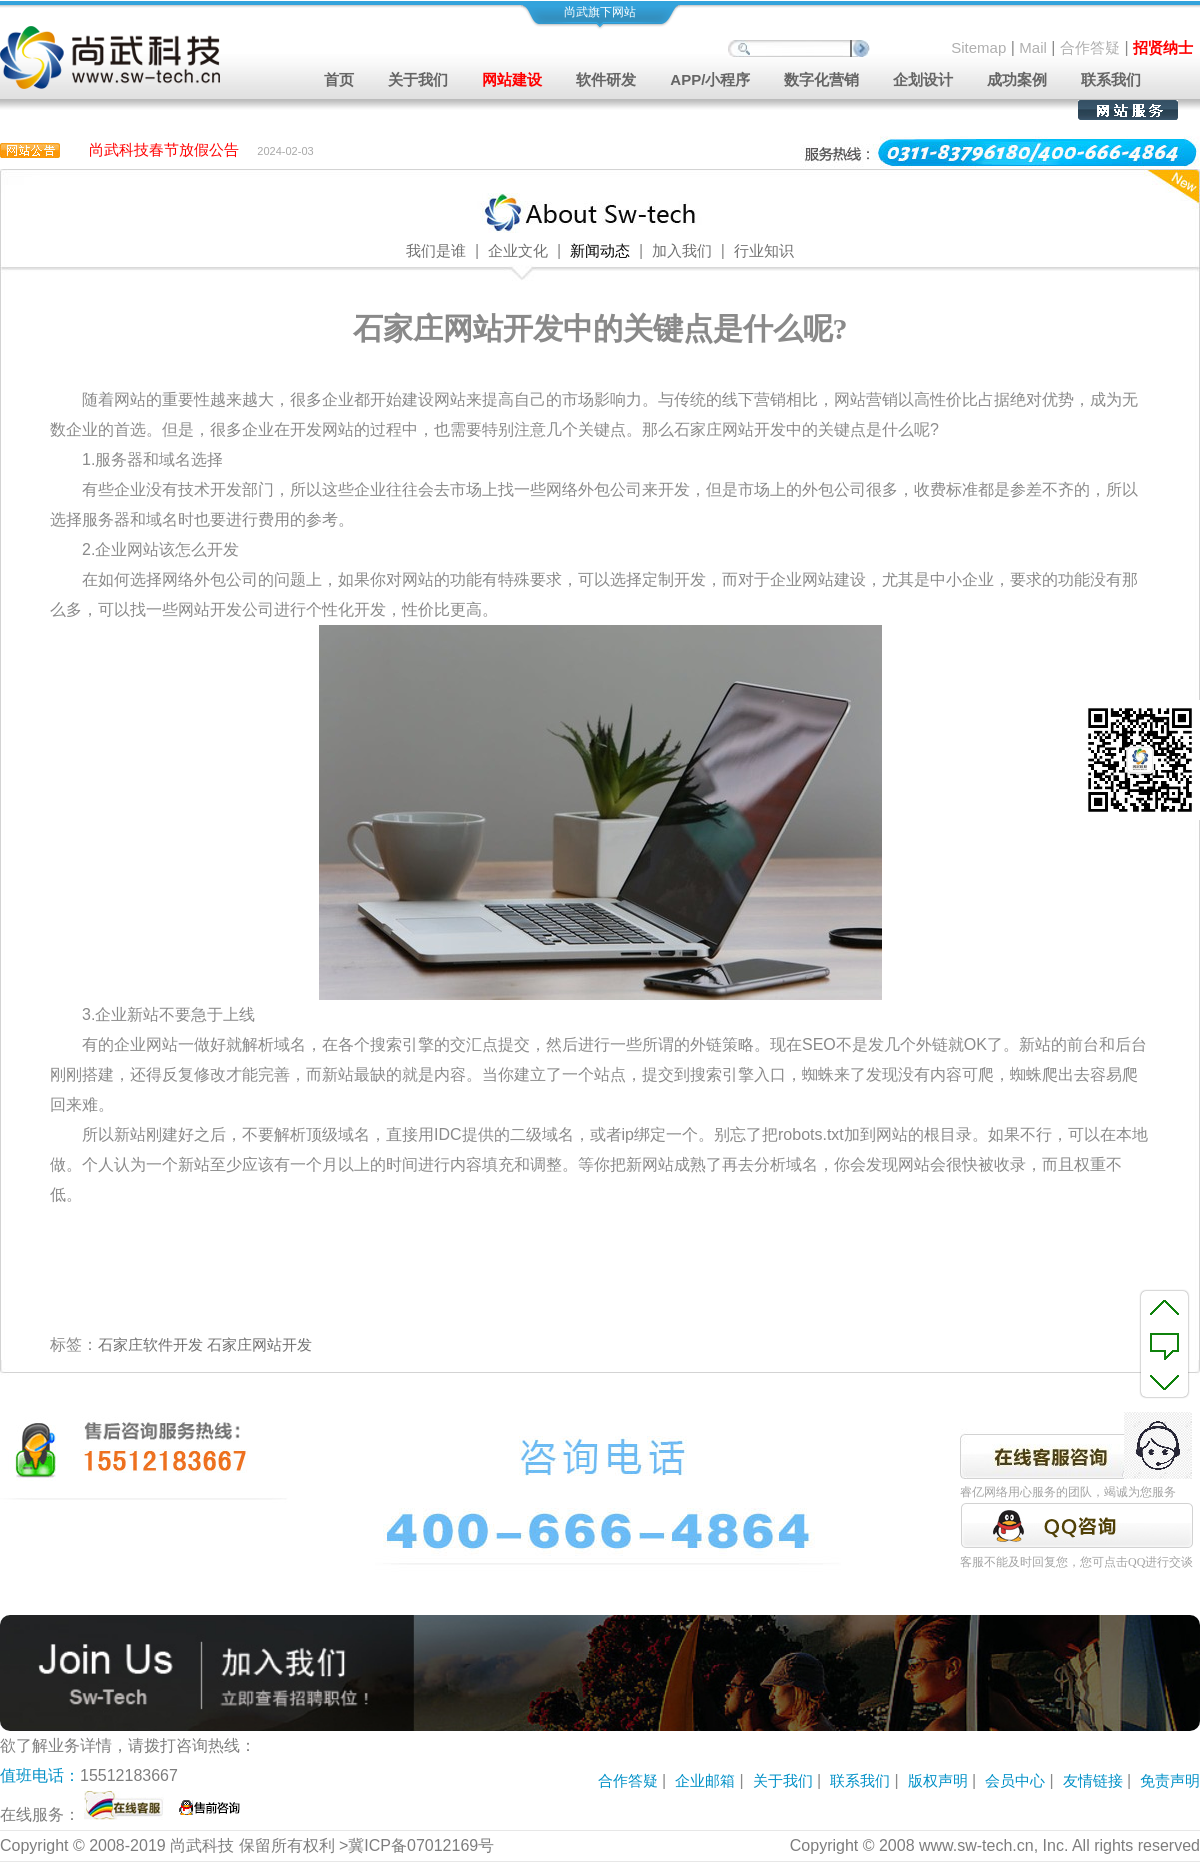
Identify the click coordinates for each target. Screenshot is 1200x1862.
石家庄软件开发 (150, 1344)
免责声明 (1170, 1780)
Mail (1033, 47)
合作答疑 (1090, 47)
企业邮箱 (705, 1780)
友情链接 (1093, 1780)
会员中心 (1015, 1780)
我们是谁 (436, 251)
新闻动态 (600, 251)
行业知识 (764, 251)
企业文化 (518, 251)
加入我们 (682, 251)
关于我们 (783, 1780)
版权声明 (938, 1780)
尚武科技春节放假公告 (164, 150)
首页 (339, 79)
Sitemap (978, 47)
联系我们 (1111, 79)
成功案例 (1017, 79)
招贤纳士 (1163, 47)
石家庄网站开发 (259, 1344)
